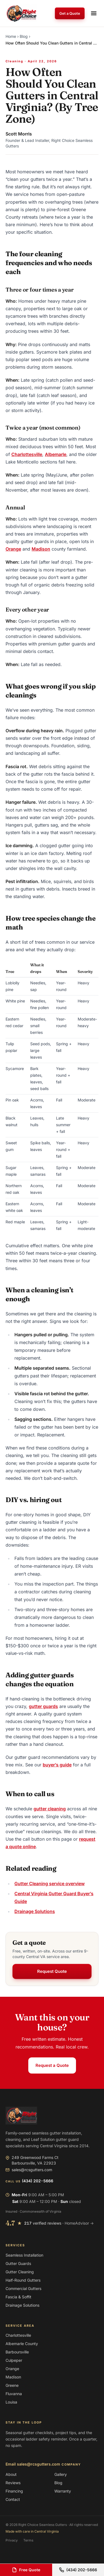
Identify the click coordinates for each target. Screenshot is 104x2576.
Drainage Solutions (34, 1911)
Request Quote (52, 1971)
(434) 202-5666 (37, 2180)
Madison (41, 549)
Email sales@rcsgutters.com (33, 2464)
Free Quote (26, 2569)
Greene (12, 2385)
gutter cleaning (50, 1808)
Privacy (12, 2540)
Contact (13, 2499)
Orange (13, 549)
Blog (24, 36)
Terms (28, 2540)
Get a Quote (69, 13)
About (11, 2474)
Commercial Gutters (23, 2288)
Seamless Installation (24, 2255)
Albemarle (55, 454)
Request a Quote (52, 2065)
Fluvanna (14, 2393)
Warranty (62, 2491)
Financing (14, 2491)
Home (11, 36)
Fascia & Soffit (18, 2296)
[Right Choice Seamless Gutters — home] (21, 13)
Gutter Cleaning (20, 2271)
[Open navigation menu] (94, 13)
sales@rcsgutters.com (29, 2169)
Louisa (11, 2402)
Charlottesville (26, 454)
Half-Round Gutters (23, 2280)
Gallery (60, 2474)
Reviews (13, 2482)
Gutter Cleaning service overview (49, 1883)
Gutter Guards (18, 2263)
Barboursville (17, 2352)
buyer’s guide (57, 1765)
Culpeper (14, 2360)
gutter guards (43, 1706)
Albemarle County (22, 2343)
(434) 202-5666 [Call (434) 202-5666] (78, 2569)
